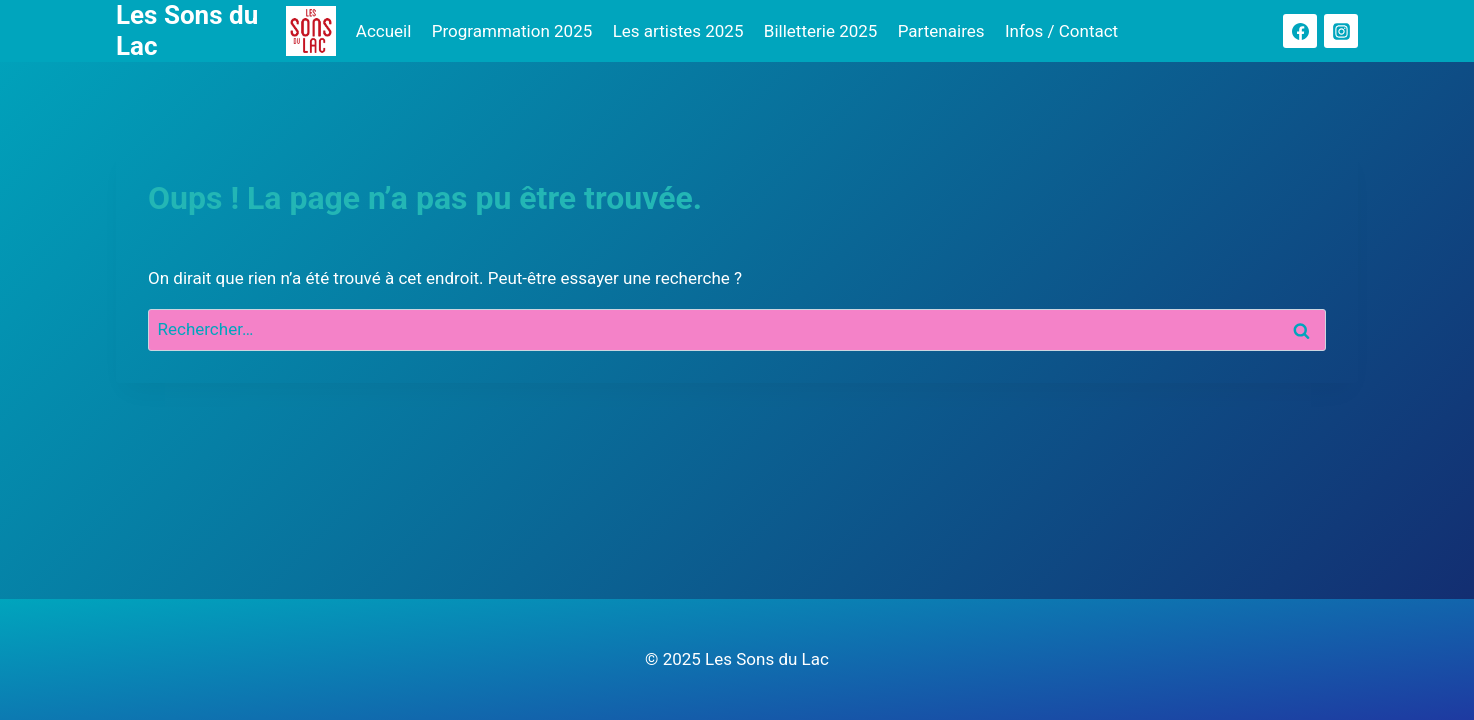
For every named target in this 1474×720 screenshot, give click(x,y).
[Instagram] (1341, 31)
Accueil (384, 31)
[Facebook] (1300, 31)
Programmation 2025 (512, 31)
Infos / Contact (1061, 31)
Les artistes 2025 (678, 31)
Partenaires (941, 31)
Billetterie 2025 (821, 31)
